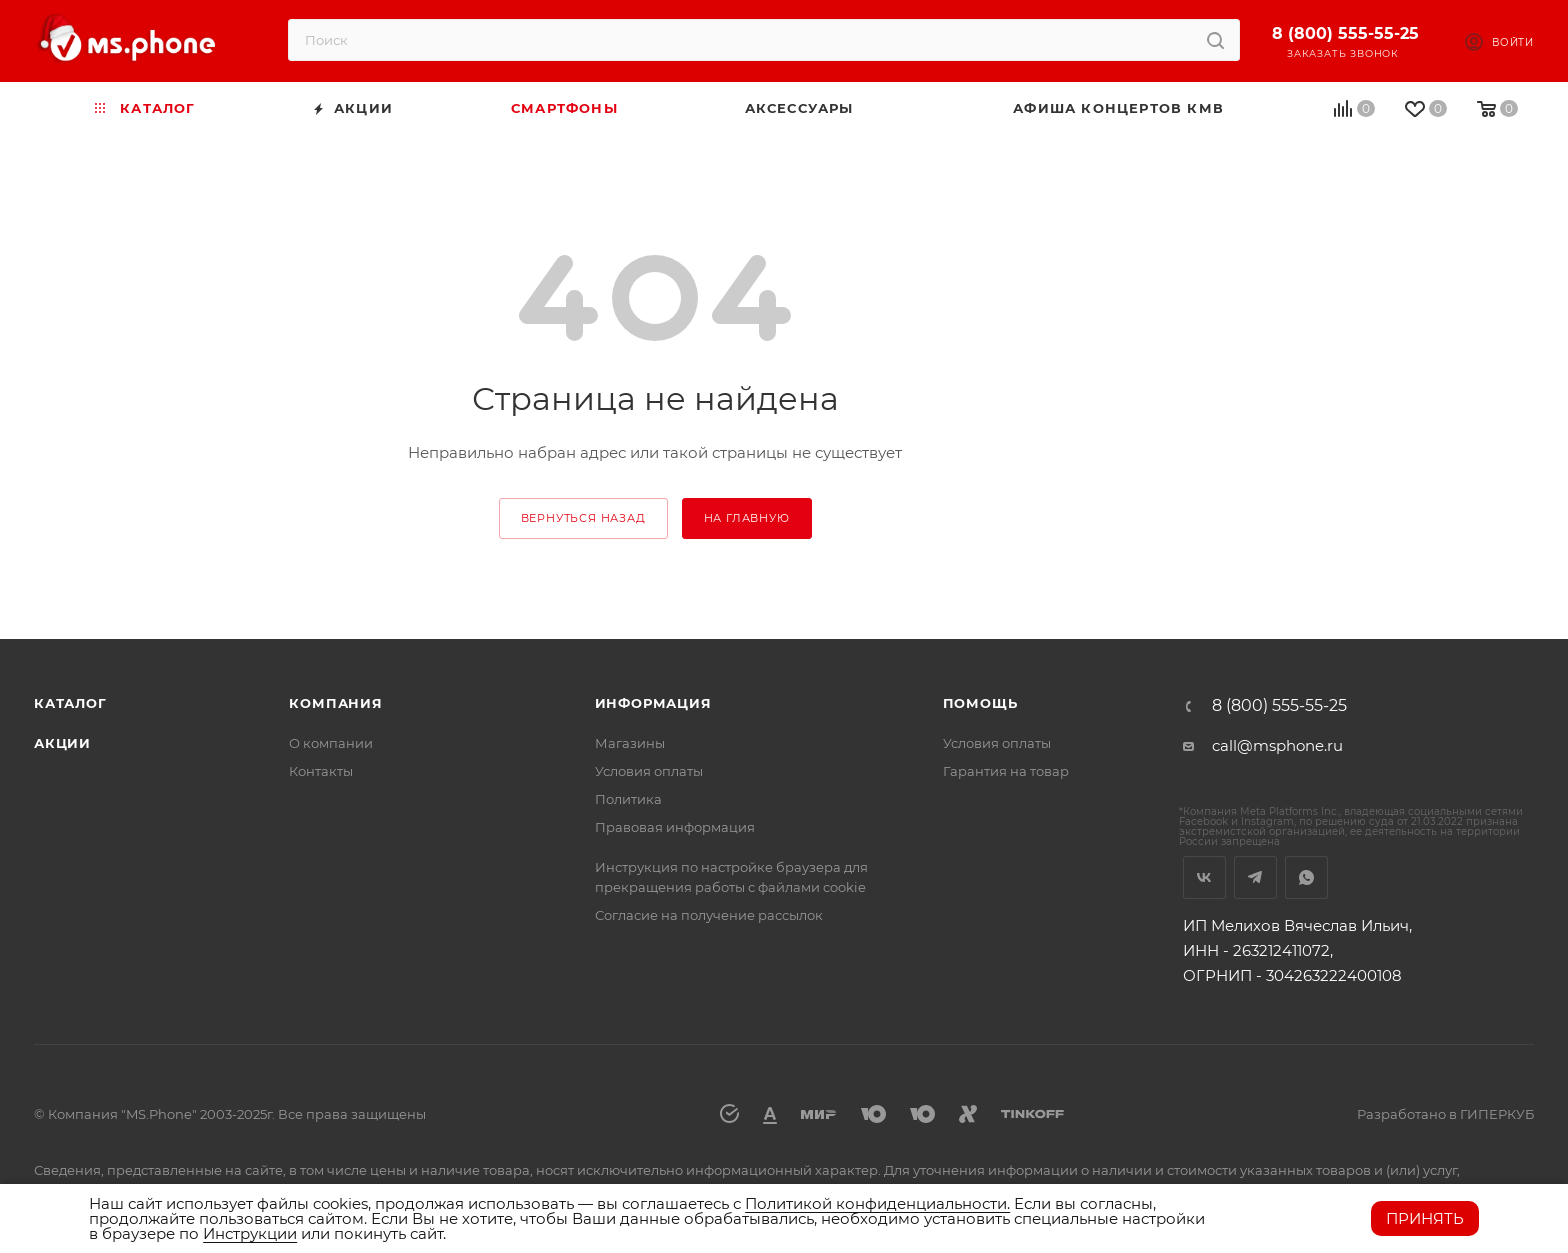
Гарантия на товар (1006, 771)
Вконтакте (1204, 877)
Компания (335, 703)
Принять (1425, 1218)
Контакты (321, 771)
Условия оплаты (649, 771)
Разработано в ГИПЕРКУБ (1445, 1114)
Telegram (1255, 877)
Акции (62, 743)
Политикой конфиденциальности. (877, 1203)
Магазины (630, 743)
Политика (628, 799)
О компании (331, 743)
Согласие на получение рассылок (709, 915)
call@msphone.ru (1277, 745)
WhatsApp (1306, 877)
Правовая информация (675, 827)
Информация (653, 703)
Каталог (70, 703)
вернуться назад (583, 518)
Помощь (980, 703)
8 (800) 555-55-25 (1345, 33)
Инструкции (250, 1233)
